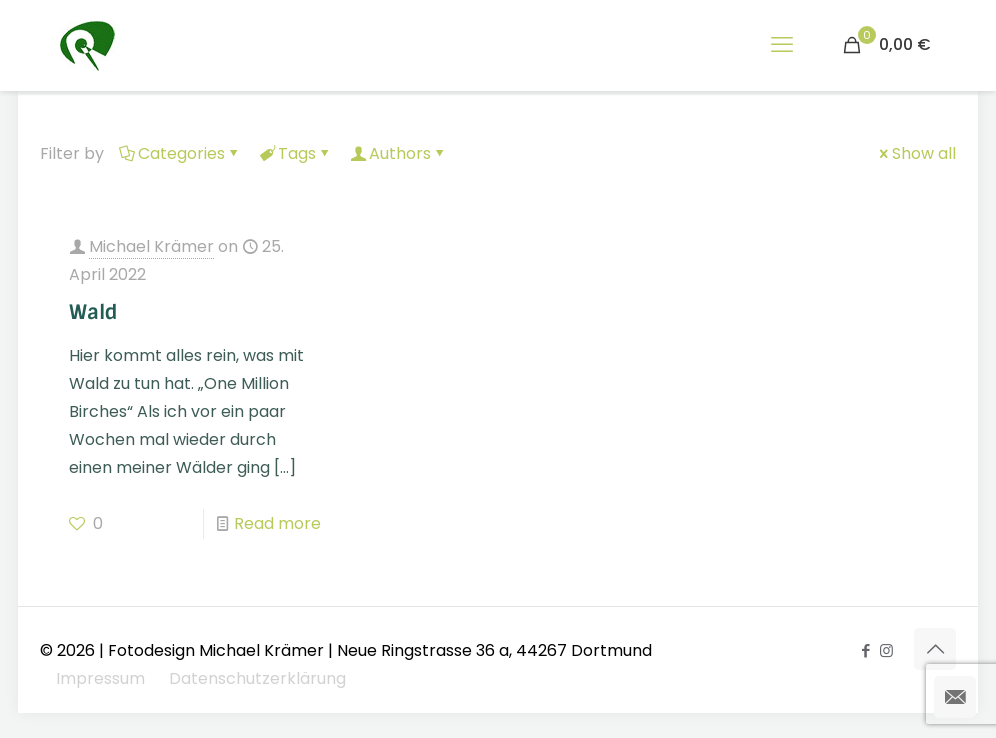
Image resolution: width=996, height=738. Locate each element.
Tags (295, 153)
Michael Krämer (151, 246)
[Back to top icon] (935, 649)
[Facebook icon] (865, 650)
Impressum (100, 678)
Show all (916, 153)
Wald (93, 312)
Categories (180, 153)
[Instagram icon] (886, 650)
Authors (398, 153)
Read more (277, 523)
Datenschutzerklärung (257, 678)
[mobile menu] (782, 45)
